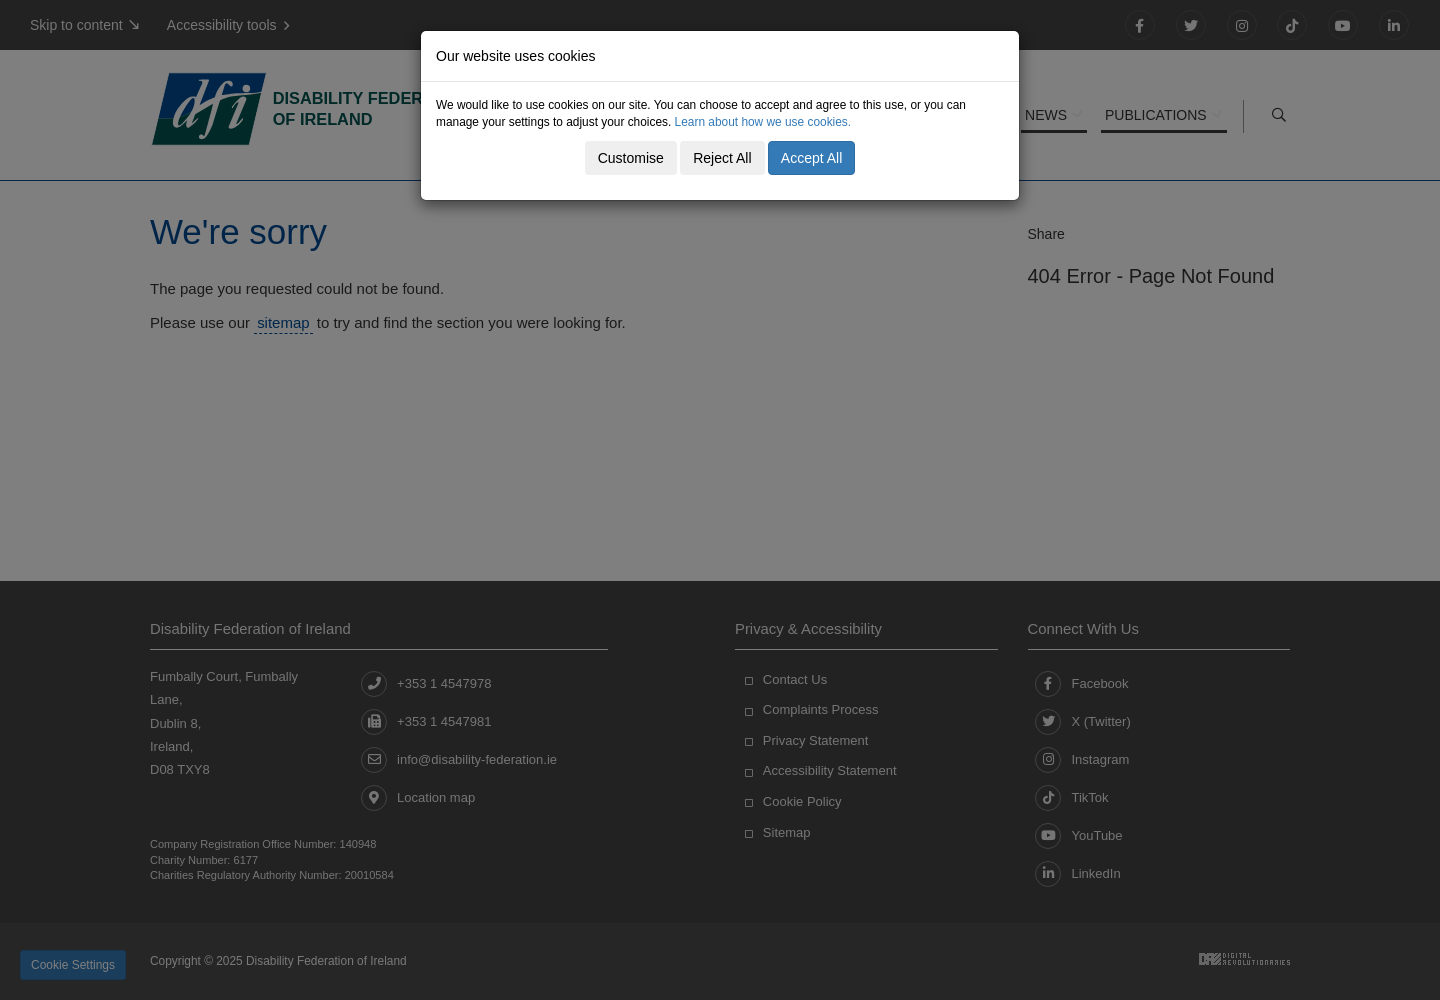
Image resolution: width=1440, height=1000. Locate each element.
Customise (631, 158)
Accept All (811, 158)
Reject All (722, 158)
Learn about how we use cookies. (763, 122)
